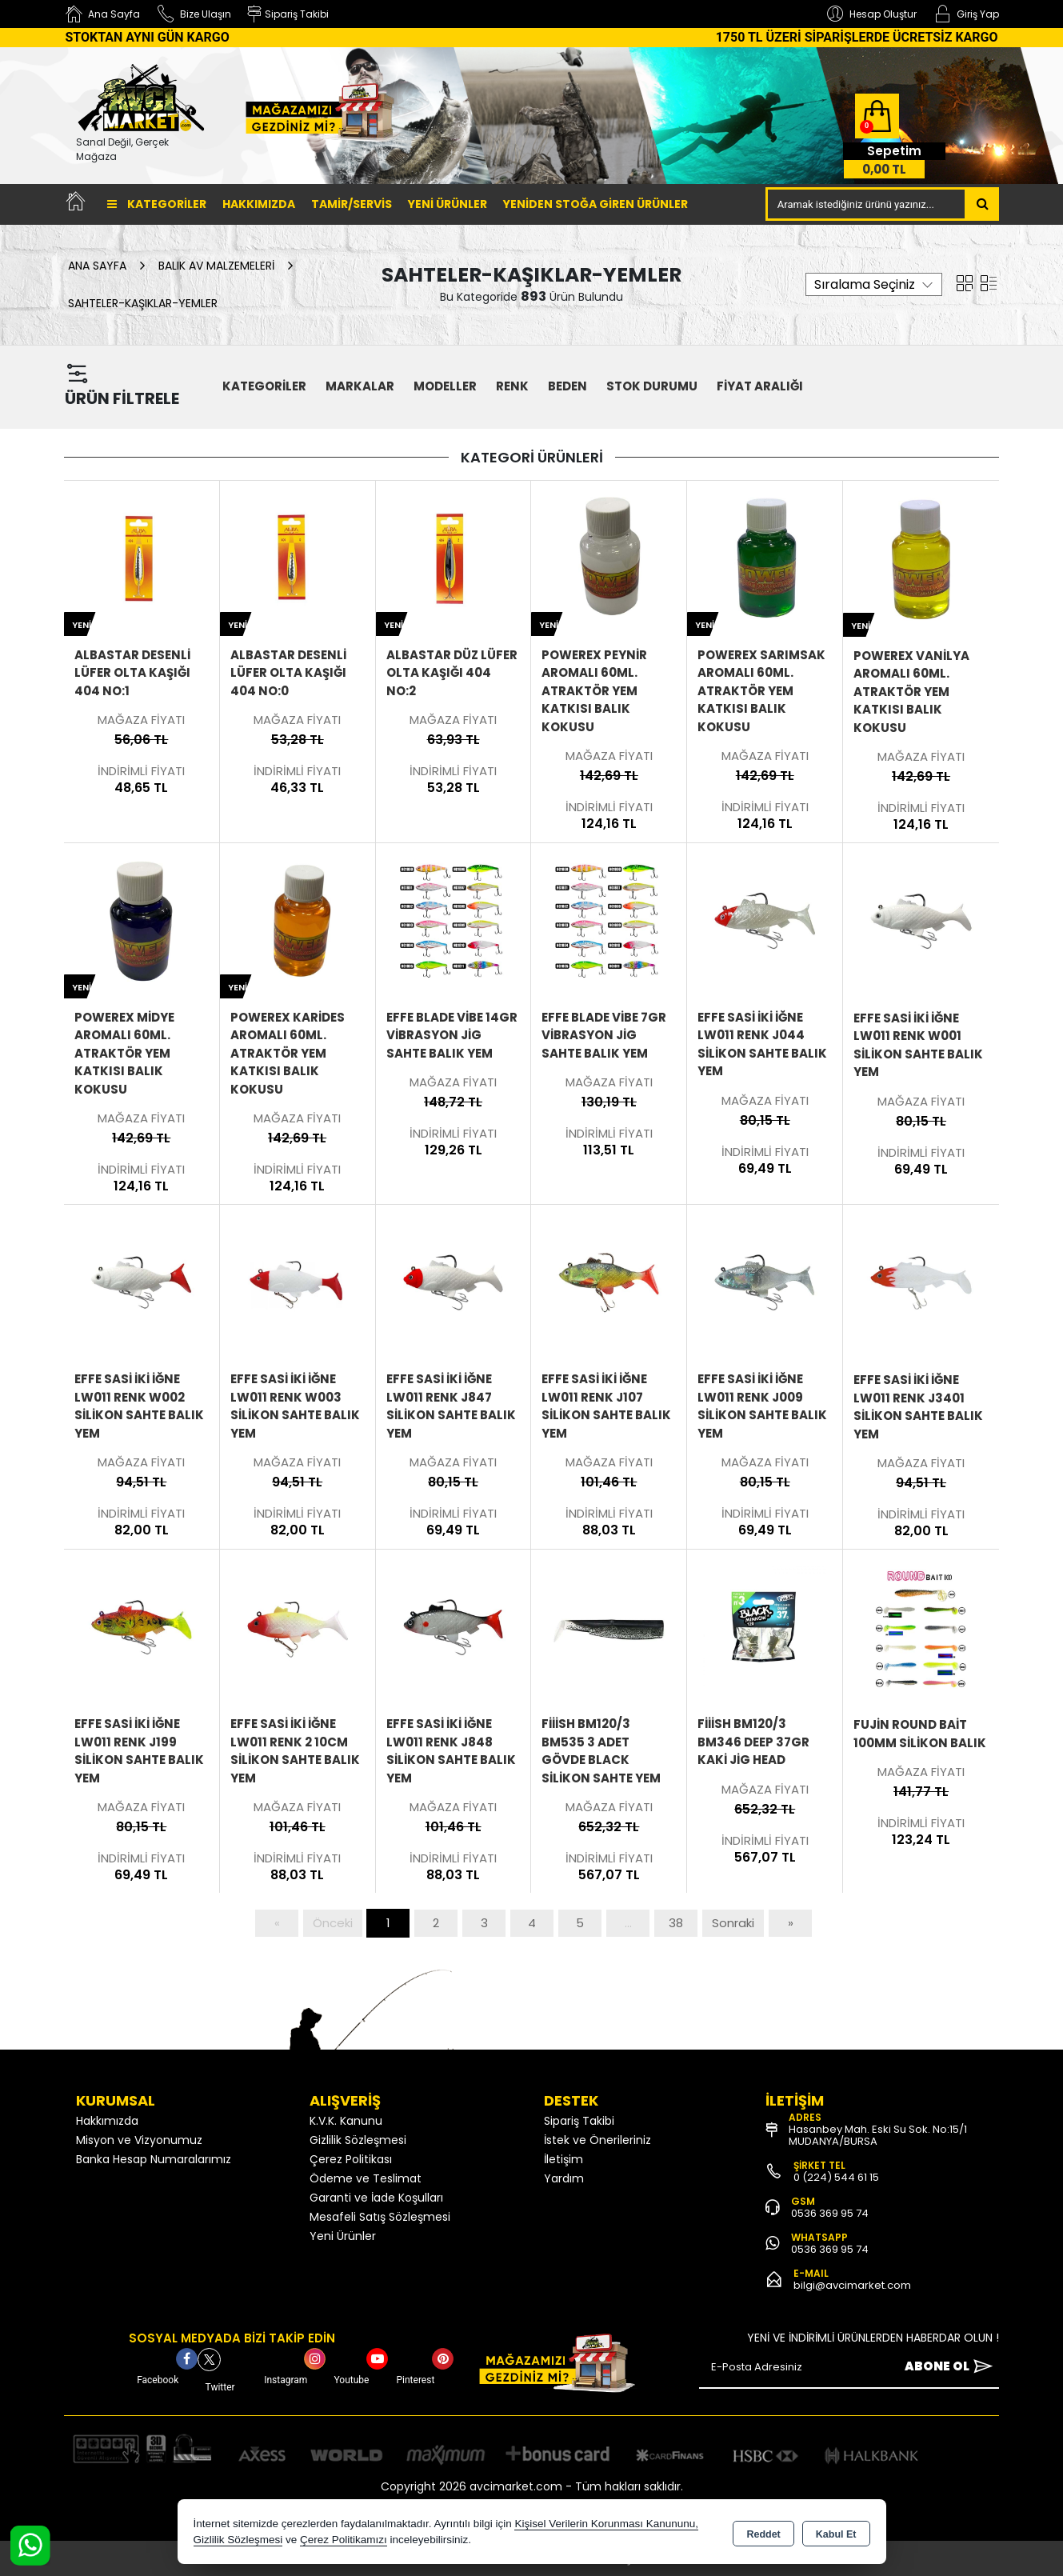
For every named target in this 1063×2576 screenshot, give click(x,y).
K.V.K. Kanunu (346, 2121)
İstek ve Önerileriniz (597, 2140)
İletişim (563, 2159)
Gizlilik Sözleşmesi (358, 2140)
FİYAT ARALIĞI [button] (760, 386)
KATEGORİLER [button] (264, 386)
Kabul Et (836, 2532)
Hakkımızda (258, 204)
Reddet (763, 2532)
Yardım (564, 2178)
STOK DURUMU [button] (651, 386)
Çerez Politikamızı (343, 2540)
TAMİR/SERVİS (351, 204)
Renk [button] (512, 386)
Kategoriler (156, 204)
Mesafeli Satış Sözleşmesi (380, 2217)
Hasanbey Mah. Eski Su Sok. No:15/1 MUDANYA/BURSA (878, 2135)
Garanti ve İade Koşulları (376, 2198)
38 (676, 1922)
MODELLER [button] (445, 386)
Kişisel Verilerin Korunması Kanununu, (606, 2524)
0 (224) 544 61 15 (836, 2177)
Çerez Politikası (351, 2159)
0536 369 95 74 (830, 2213)
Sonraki (733, 1922)
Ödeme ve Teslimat (366, 2178)
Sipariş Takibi (579, 2121)
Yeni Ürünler (343, 2236)
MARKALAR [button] (360, 386)
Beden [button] (567, 386)
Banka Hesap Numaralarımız (153, 2159)
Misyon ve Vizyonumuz (139, 2140)
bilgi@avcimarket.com (852, 2285)
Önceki (333, 1922)
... (628, 1922)
